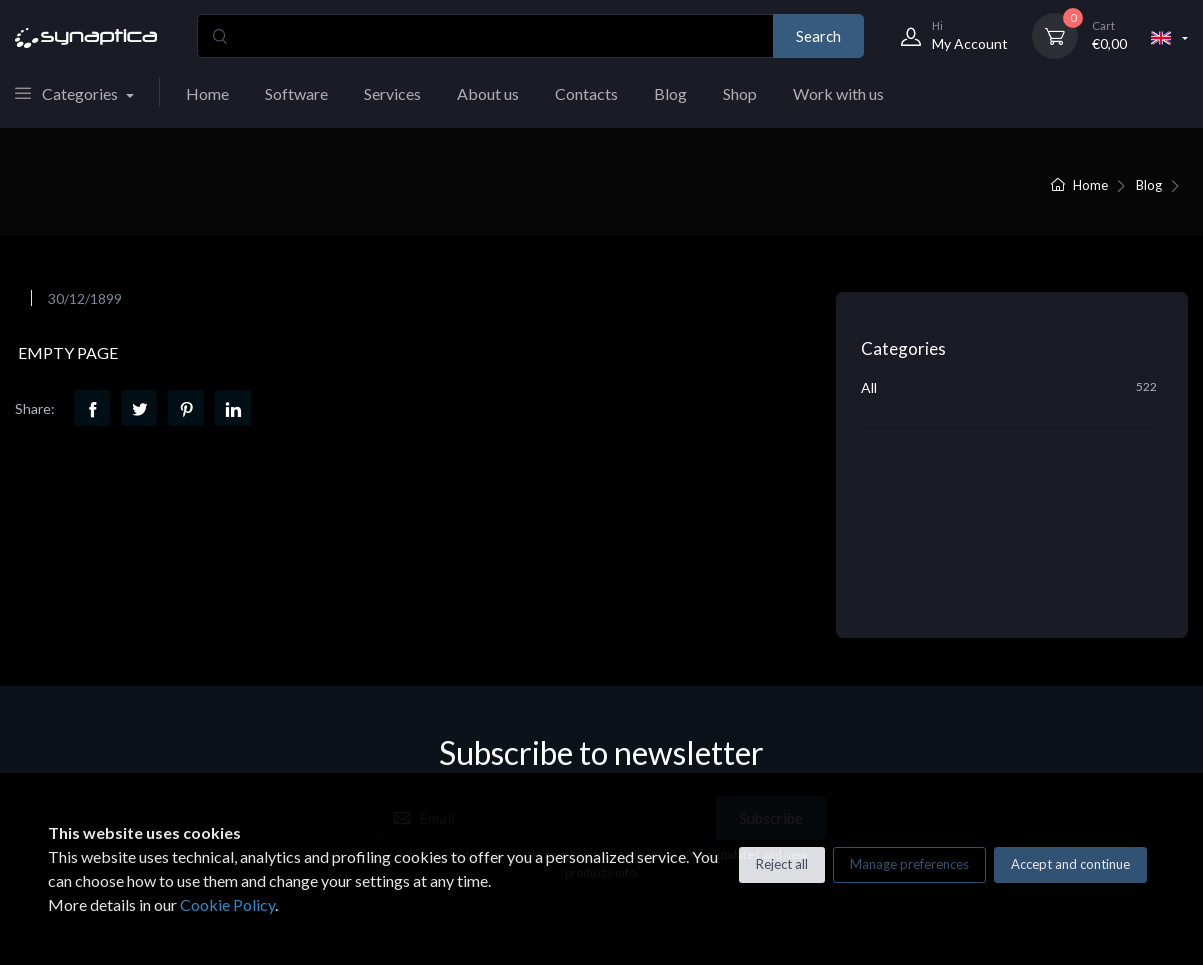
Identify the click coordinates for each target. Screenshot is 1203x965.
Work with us (838, 93)
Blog (670, 93)
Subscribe (771, 643)
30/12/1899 (85, 298)
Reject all (782, 864)
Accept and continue (1070, 864)
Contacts (586, 93)
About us (488, 93)
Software (296, 93)
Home (207, 93)
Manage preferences (909, 864)
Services (392, 93)
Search (818, 36)
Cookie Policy (227, 904)
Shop (740, 93)
